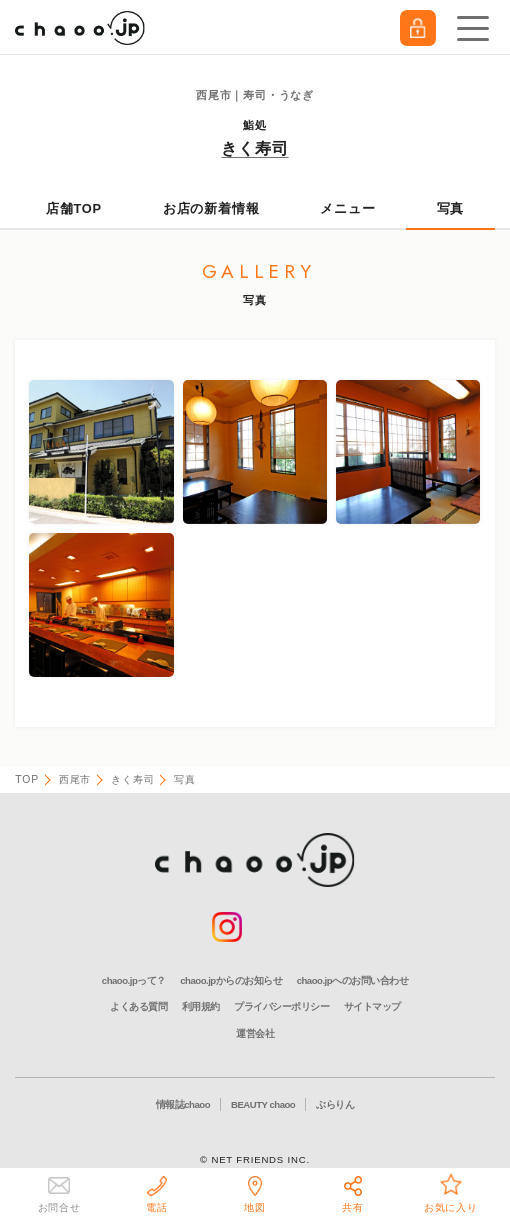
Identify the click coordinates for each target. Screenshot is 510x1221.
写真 (451, 208)
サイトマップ (372, 1006)
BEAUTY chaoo (263, 1104)
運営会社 (255, 1033)
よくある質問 (138, 1006)
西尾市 (75, 779)
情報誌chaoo (183, 1104)
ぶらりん (335, 1104)
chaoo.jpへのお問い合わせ (352, 980)
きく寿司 (254, 148)
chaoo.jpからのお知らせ (231, 980)
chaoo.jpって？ (134, 980)
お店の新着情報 (211, 208)
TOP (27, 779)
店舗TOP (74, 208)
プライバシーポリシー (281, 1006)
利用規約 (201, 1006)
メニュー (347, 208)
